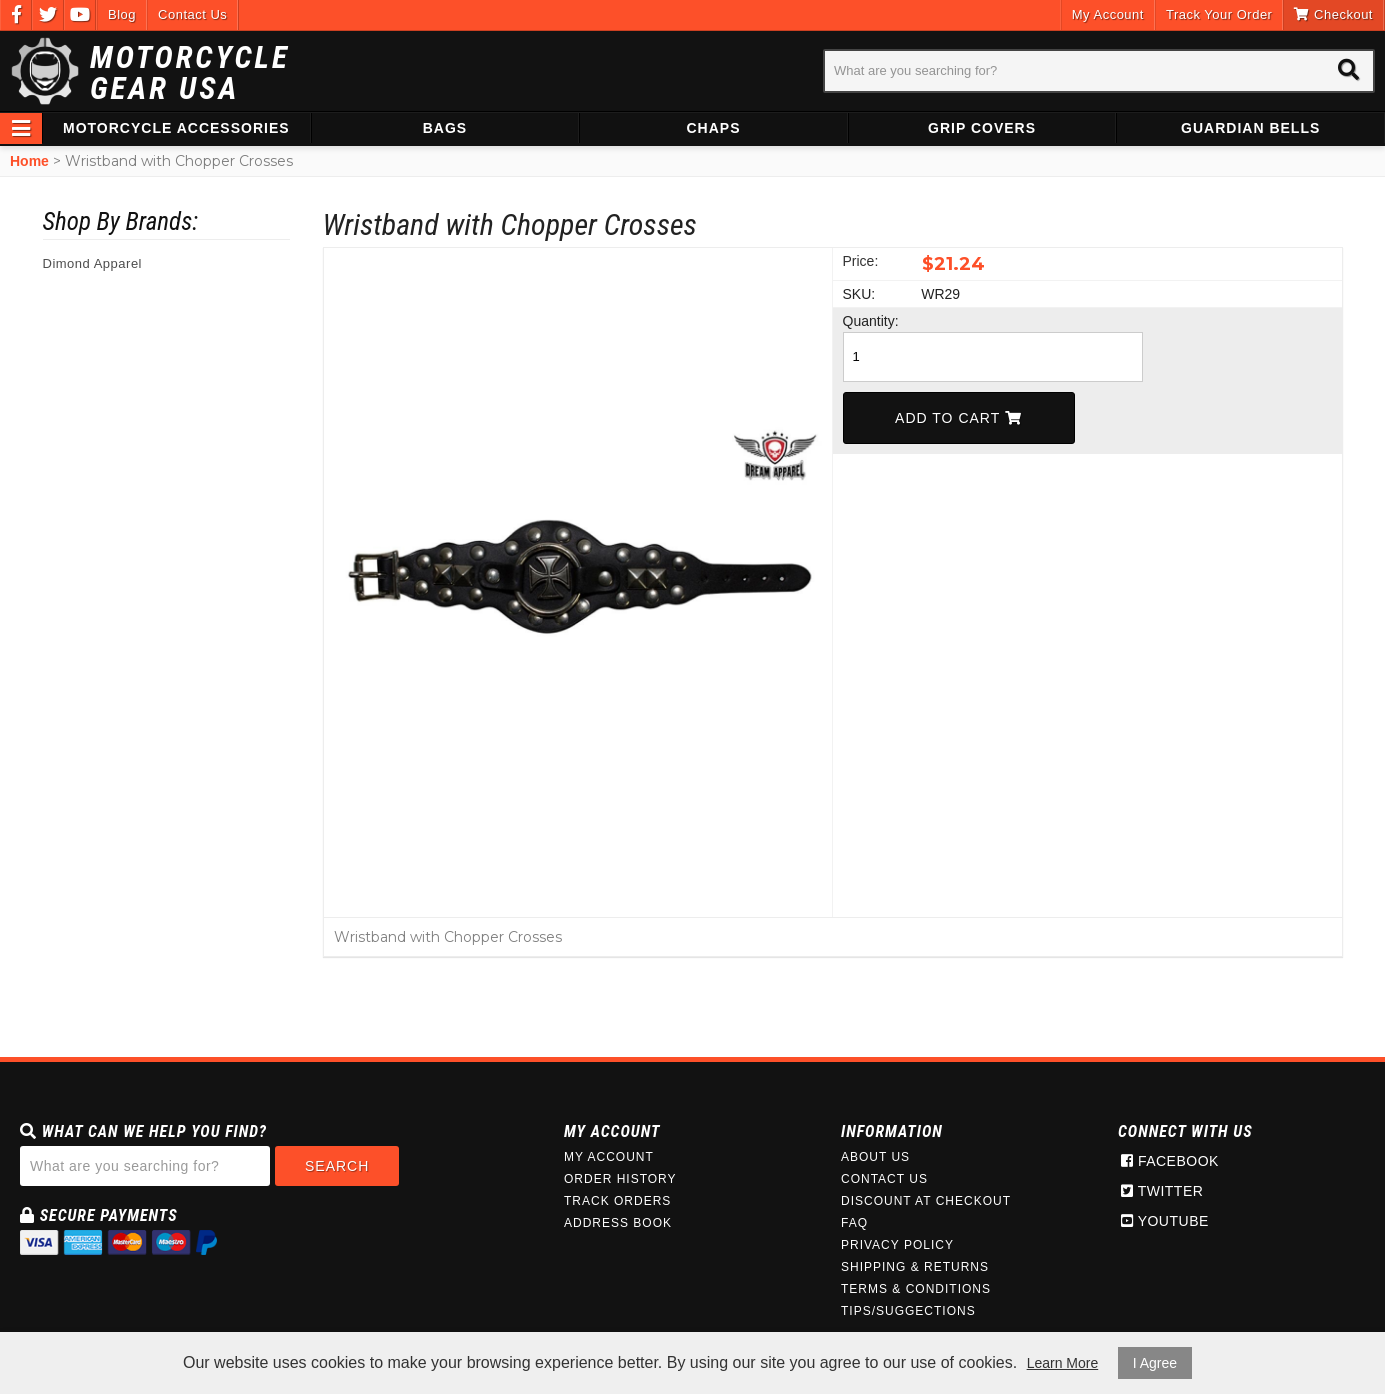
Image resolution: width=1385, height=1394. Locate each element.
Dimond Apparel (93, 263)
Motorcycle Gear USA (190, 73)
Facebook (1170, 1161)
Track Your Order (1219, 14)
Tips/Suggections (908, 1311)
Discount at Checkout (926, 1201)
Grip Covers (982, 128)
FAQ (854, 1223)
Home (29, 161)
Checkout (1333, 14)
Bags (445, 128)
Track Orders (617, 1201)
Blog (122, 14)
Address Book (618, 1223)
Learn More (1063, 1363)
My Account (1108, 14)
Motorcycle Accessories (176, 128)
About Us (875, 1157)
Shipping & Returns (915, 1267)
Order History (620, 1179)
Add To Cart (958, 418)
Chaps (713, 128)
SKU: (859, 294)
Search (337, 1166)
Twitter (1162, 1191)
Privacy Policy (897, 1245)
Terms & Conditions (916, 1289)
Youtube (1165, 1221)
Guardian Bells (1250, 128)
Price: (861, 261)
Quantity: (871, 321)
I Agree (1155, 1363)
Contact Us (192, 14)
